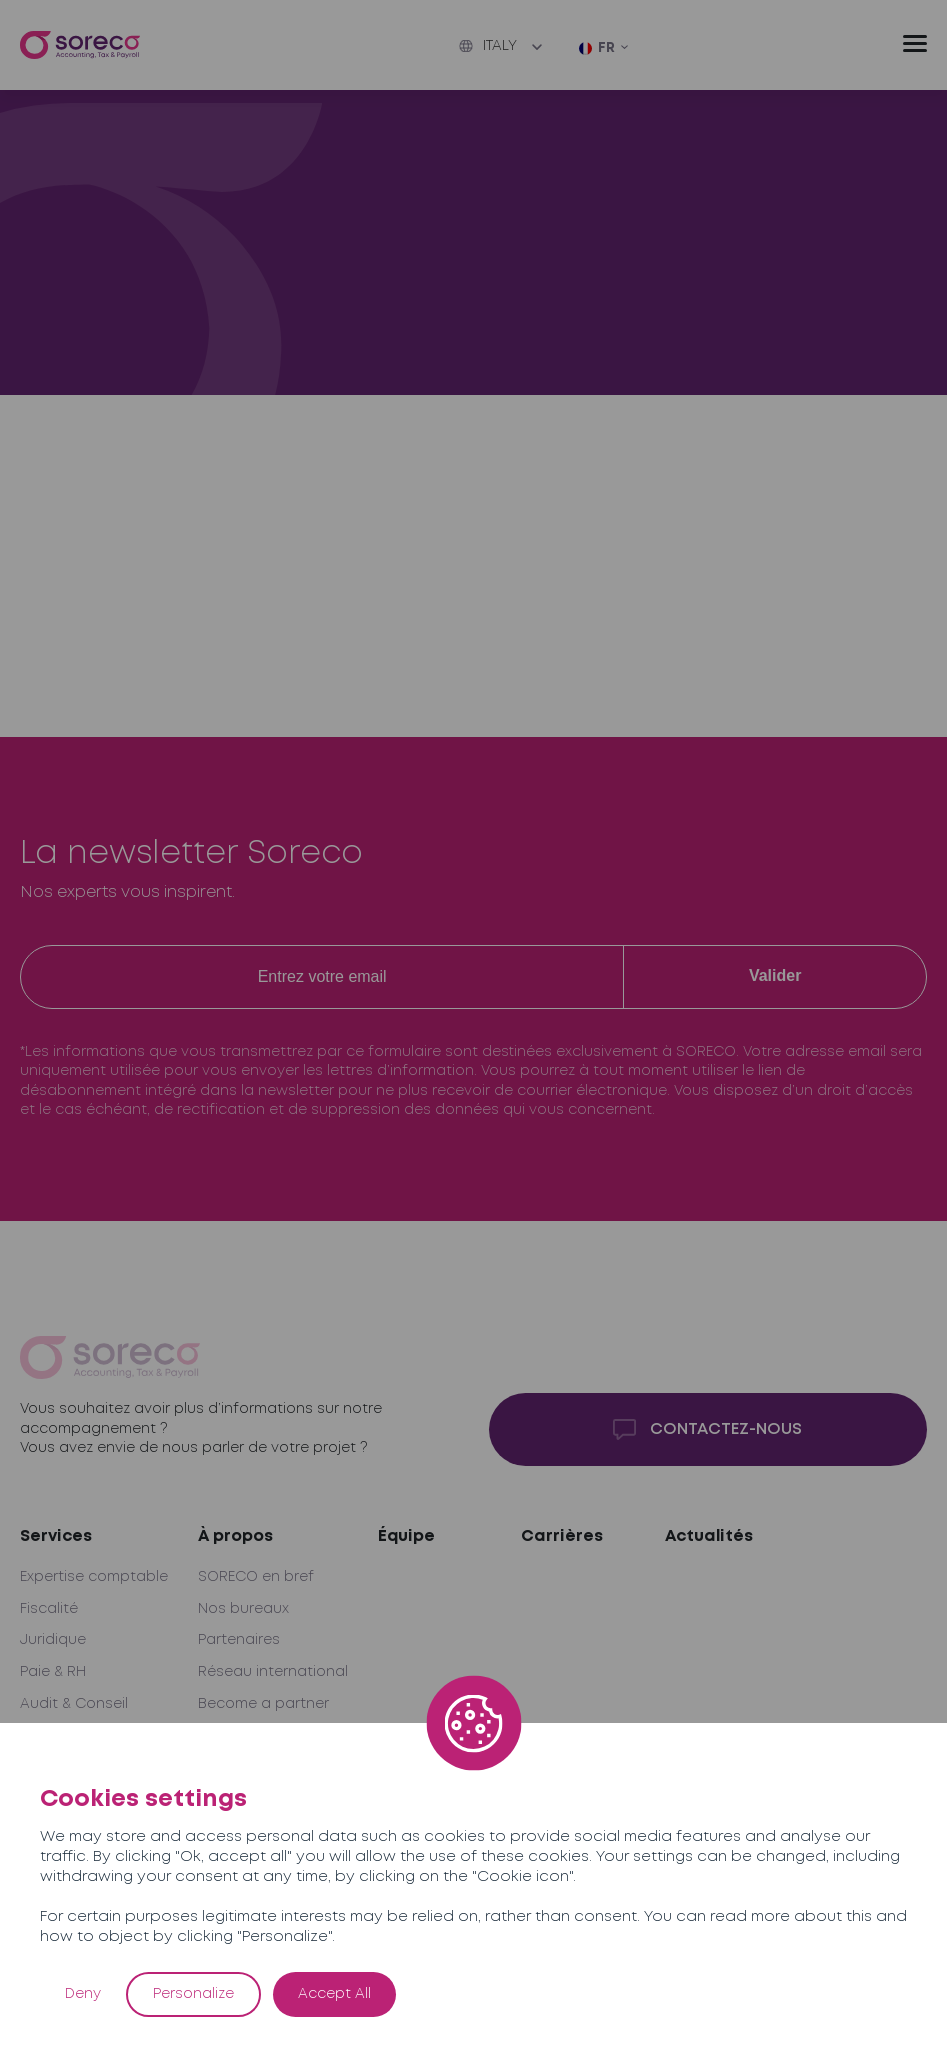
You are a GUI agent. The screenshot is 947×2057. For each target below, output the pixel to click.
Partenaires (239, 1640)
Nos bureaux (243, 1609)
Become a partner (263, 1704)
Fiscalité (49, 1609)
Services (56, 1536)
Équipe (406, 1536)
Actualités (709, 1536)
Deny (83, 1994)
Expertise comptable (94, 1577)
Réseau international (273, 1672)
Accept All (334, 1994)
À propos (235, 1536)
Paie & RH (53, 1672)
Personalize (193, 1994)
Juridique (53, 1640)
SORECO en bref (256, 1577)
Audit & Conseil (74, 1704)
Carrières (562, 1536)
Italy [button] (488, 46)
